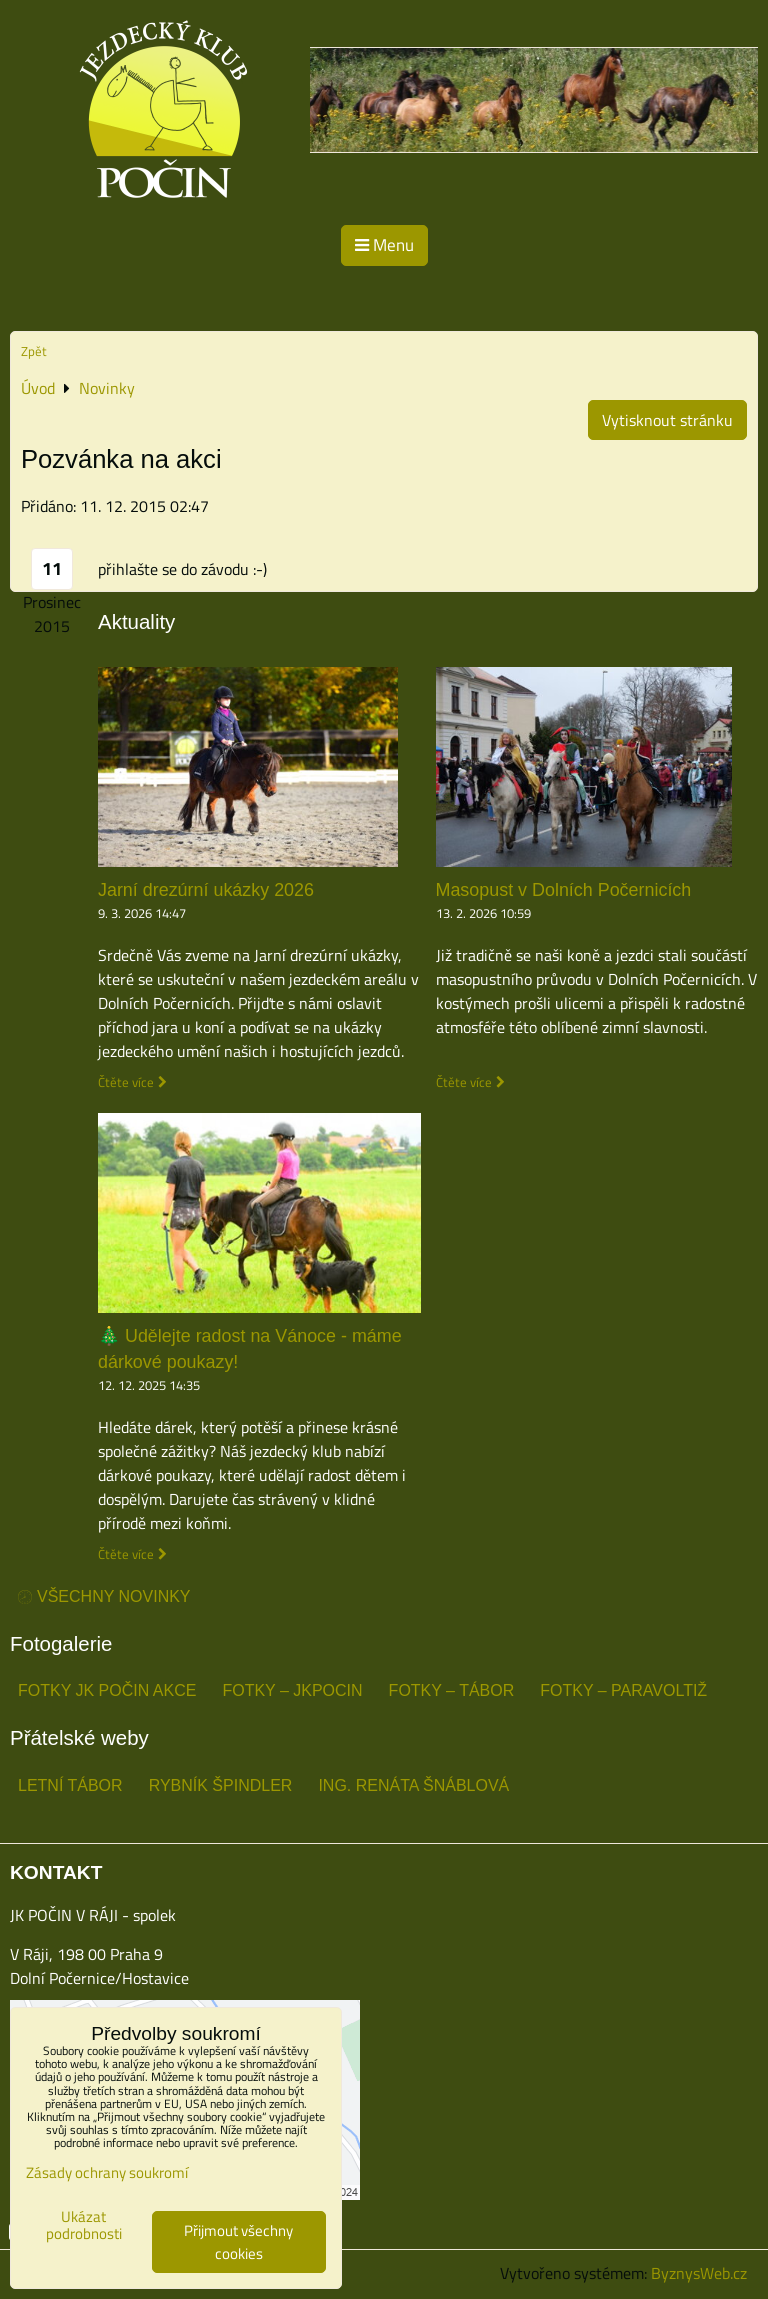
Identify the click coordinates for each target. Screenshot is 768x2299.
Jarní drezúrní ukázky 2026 (206, 890)
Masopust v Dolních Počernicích (564, 890)
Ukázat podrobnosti (84, 2225)
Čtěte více (126, 1082)
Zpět (34, 351)
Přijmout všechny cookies (238, 2242)
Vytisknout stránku (667, 420)
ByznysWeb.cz (699, 2273)
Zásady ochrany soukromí (107, 2172)
